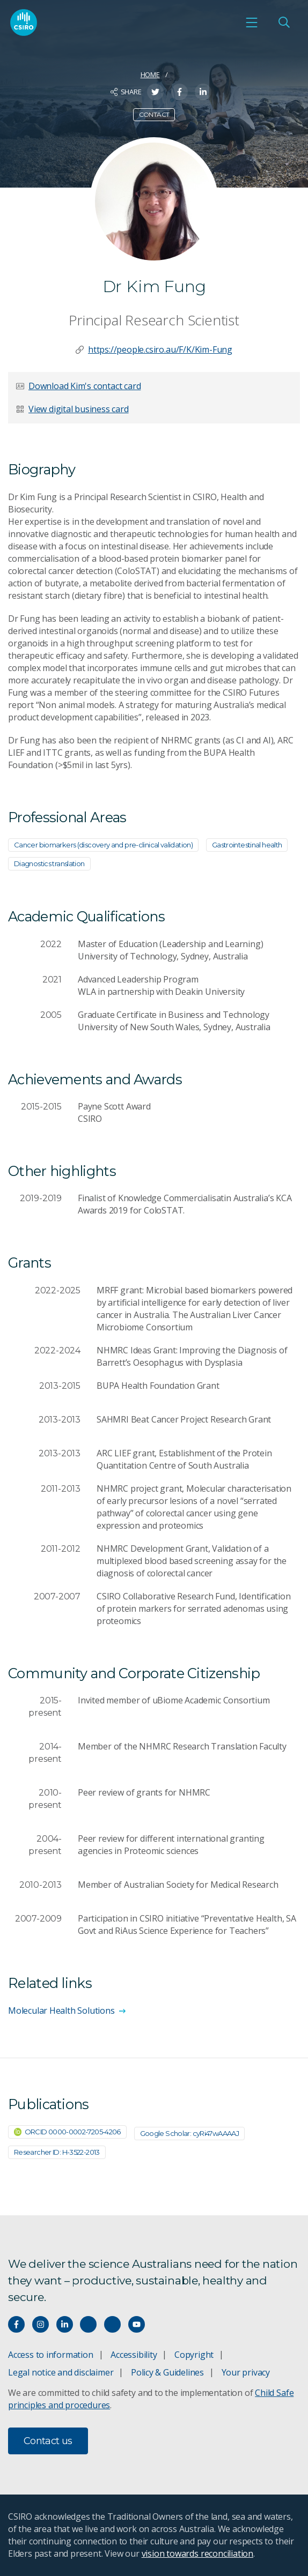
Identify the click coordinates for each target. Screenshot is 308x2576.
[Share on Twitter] (155, 92)
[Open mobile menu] (251, 22)
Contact (154, 114)
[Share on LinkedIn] (203, 92)
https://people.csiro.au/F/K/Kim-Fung (160, 349)
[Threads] (112, 2324)
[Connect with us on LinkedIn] (64, 2324)
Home (150, 74)
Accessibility (134, 2355)
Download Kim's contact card (84, 386)
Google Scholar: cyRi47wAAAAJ (189, 2133)
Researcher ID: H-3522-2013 (57, 2152)
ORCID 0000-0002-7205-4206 (67, 2131)
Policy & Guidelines (167, 2372)
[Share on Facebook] (179, 92)
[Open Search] (283, 22)
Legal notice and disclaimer (60, 2372)
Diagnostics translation (49, 863)
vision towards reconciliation (198, 2553)
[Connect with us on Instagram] (40, 2324)
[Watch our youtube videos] (136, 2324)
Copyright (194, 2355)
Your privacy (246, 2372)
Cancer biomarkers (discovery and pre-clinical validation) (103, 844)
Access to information (50, 2355)
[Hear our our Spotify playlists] (88, 2324)
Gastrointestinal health (247, 844)
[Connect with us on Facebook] (16, 2324)
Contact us (48, 2441)
